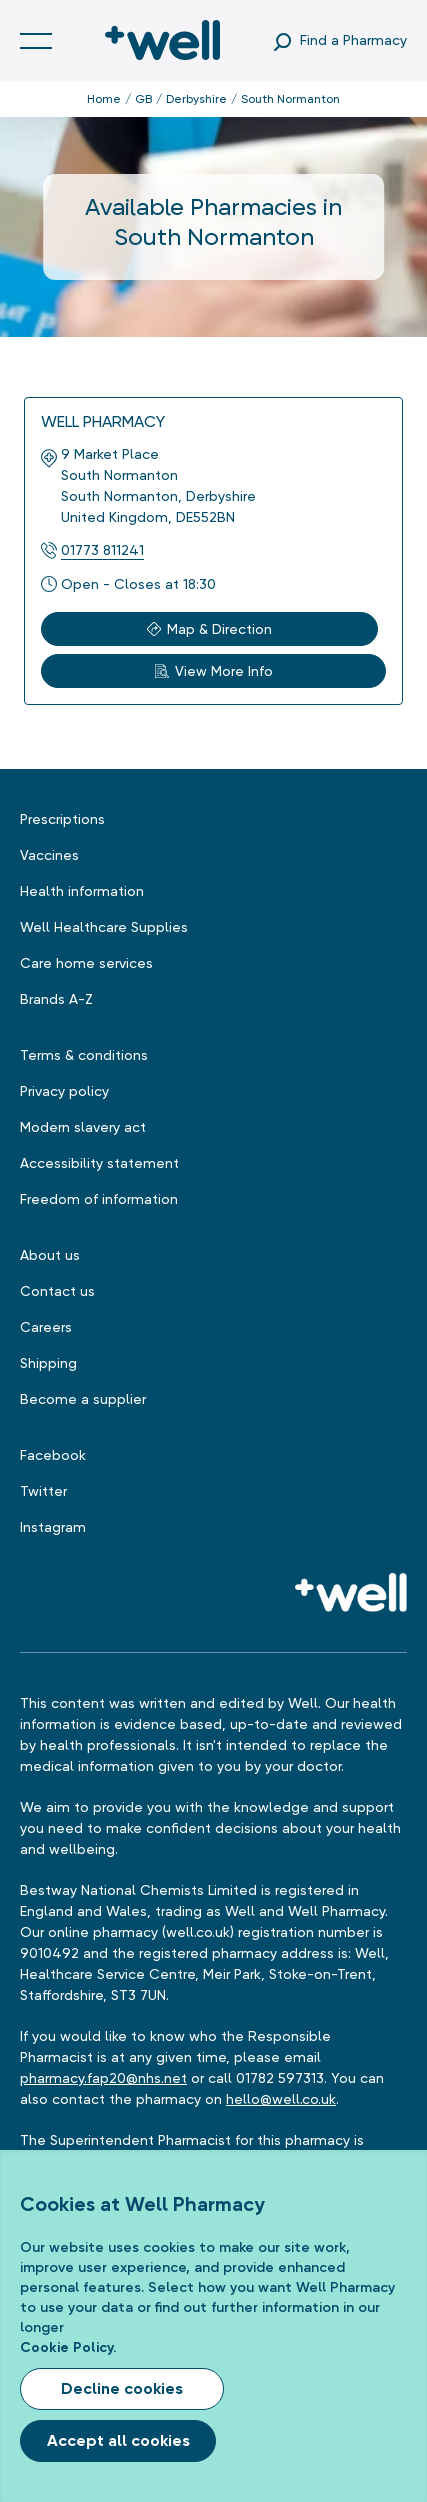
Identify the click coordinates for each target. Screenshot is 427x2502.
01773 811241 (102, 550)
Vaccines (49, 855)
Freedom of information (99, 1199)
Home (104, 99)
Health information (82, 891)
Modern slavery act (83, 1127)
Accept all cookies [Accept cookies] (118, 2440)
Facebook (53, 1455)
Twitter (43, 1491)
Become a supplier (83, 1399)
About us (50, 1255)
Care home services (86, 963)
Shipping (48, 1363)
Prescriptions (62, 819)
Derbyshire (196, 99)
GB (143, 99)
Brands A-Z (56, 999)
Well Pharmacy (103, 421)
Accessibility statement (99, 1163)
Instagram (53, 1527)
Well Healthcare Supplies (104, 927)
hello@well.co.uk (281, 2099)
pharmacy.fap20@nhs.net (103, 2078)
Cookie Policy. (68, 2347)
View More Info (214, 671)
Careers (46, 1327)
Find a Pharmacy (353, 40)
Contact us (57, 1291)
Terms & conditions (84, 1055)
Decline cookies (122, 2388)
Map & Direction (209, 629)
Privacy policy (64, 1091)
